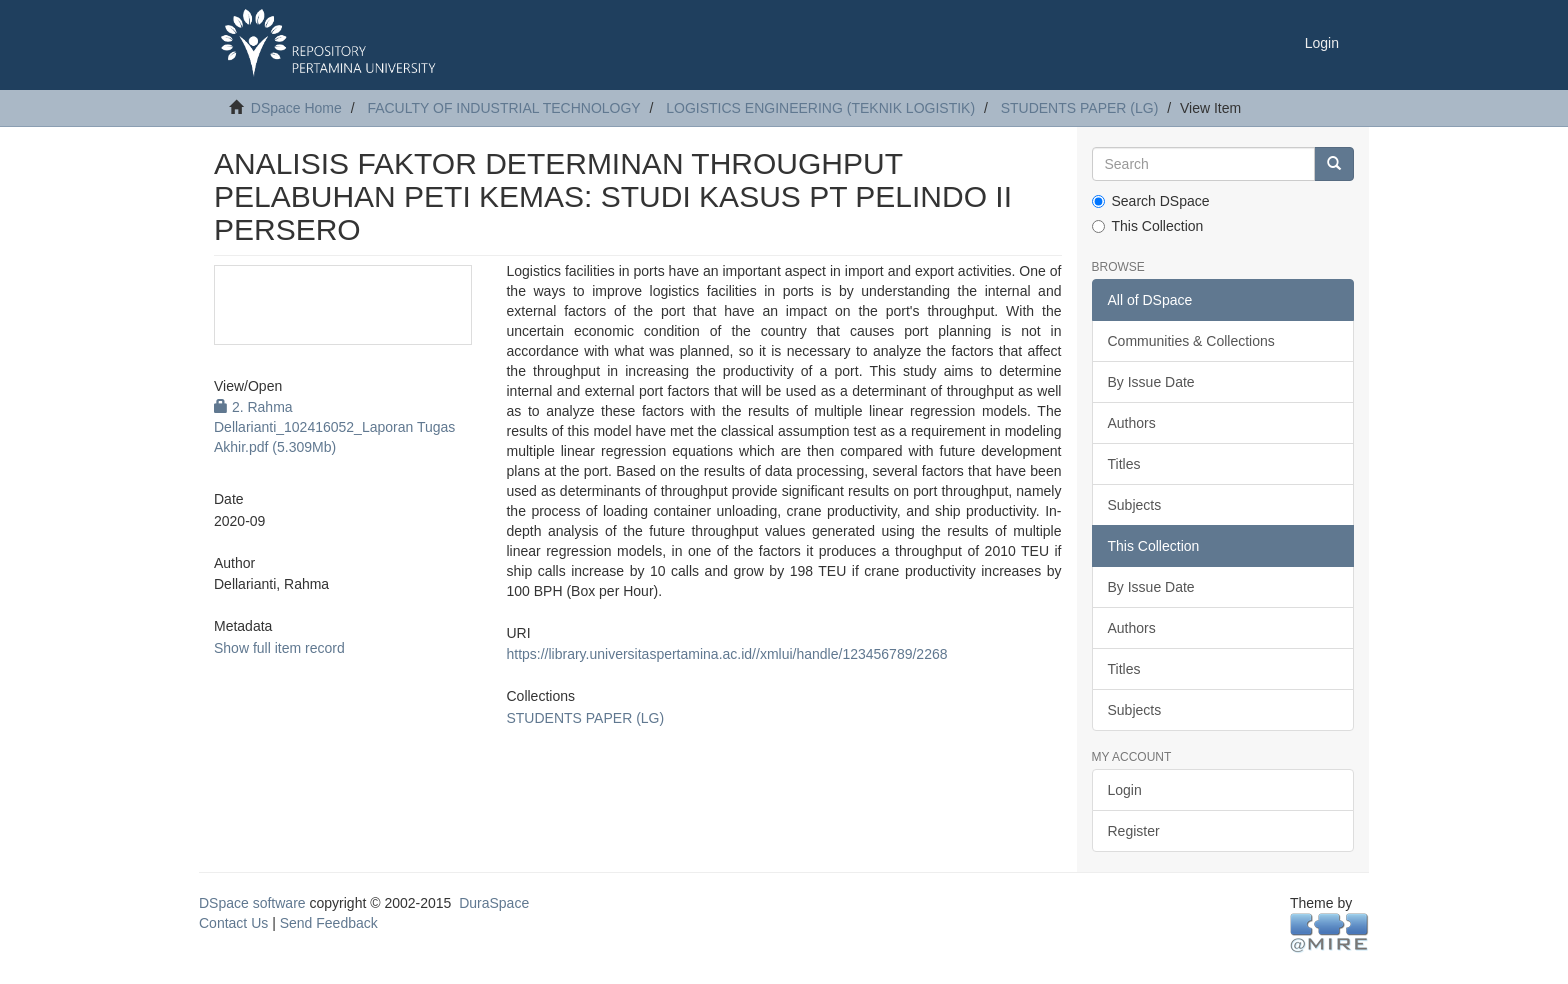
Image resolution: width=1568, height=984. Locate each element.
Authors (1132, 423)
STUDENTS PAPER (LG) (1080, 108)
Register (1134, 831)
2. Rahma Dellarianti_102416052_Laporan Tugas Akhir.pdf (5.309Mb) (334, 427)
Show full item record (279, 648)
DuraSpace (494, 903)
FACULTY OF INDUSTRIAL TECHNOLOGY (503, 108)
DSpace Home (296, 108)
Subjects (1135, 505)
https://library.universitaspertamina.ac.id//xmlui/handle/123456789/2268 (726, 654)
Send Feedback (329, 923)
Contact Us (233, 923)
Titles (1124, 464)
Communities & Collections (1191, 341)
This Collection (1148, 226)
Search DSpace (1151, 201)
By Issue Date (1151, 382)
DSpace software (252, 903)
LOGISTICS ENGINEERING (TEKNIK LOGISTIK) (820, 108)
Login (1125, 790)
